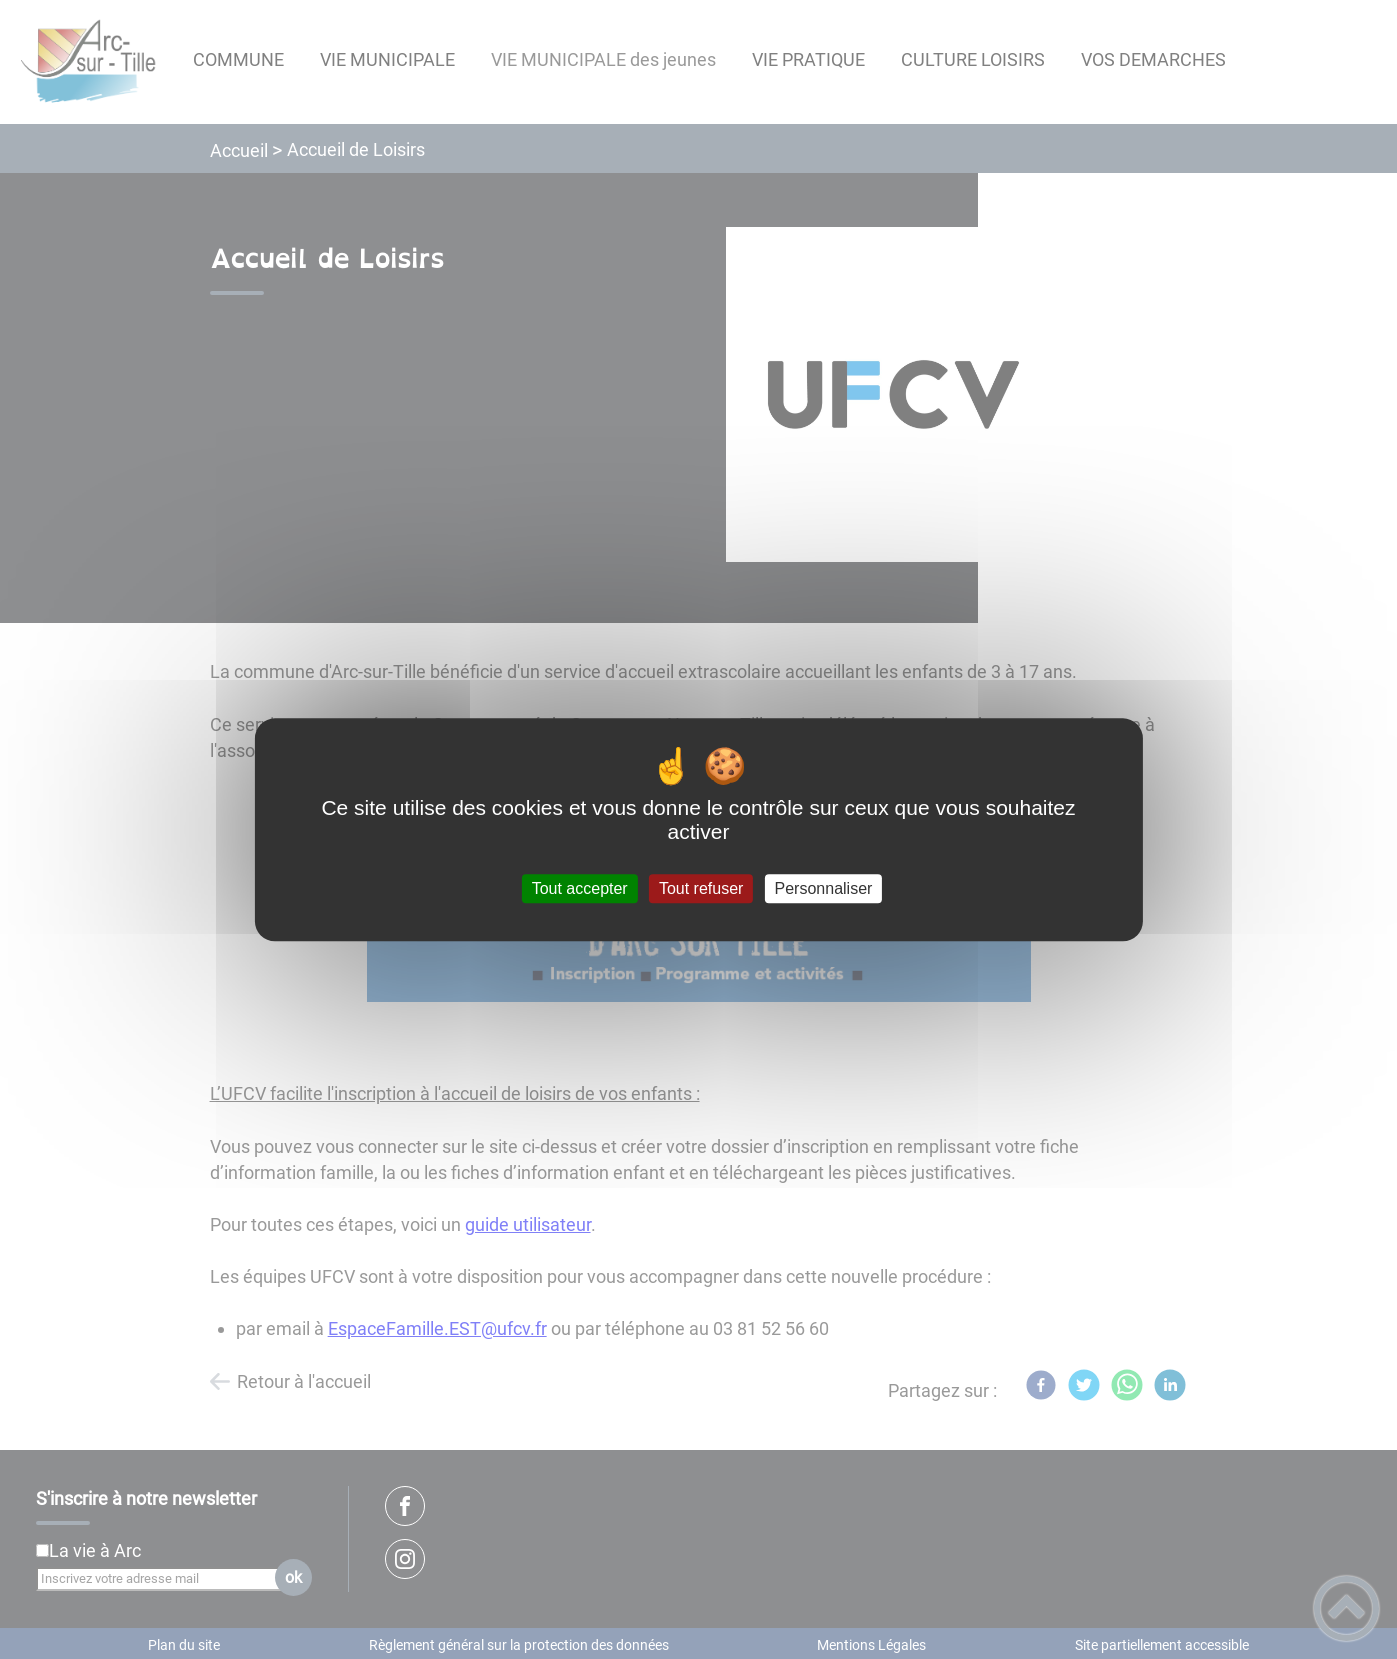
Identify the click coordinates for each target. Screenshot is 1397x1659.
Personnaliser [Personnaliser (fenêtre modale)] (824, 888)
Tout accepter (580, 888)
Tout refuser (701, 888)
